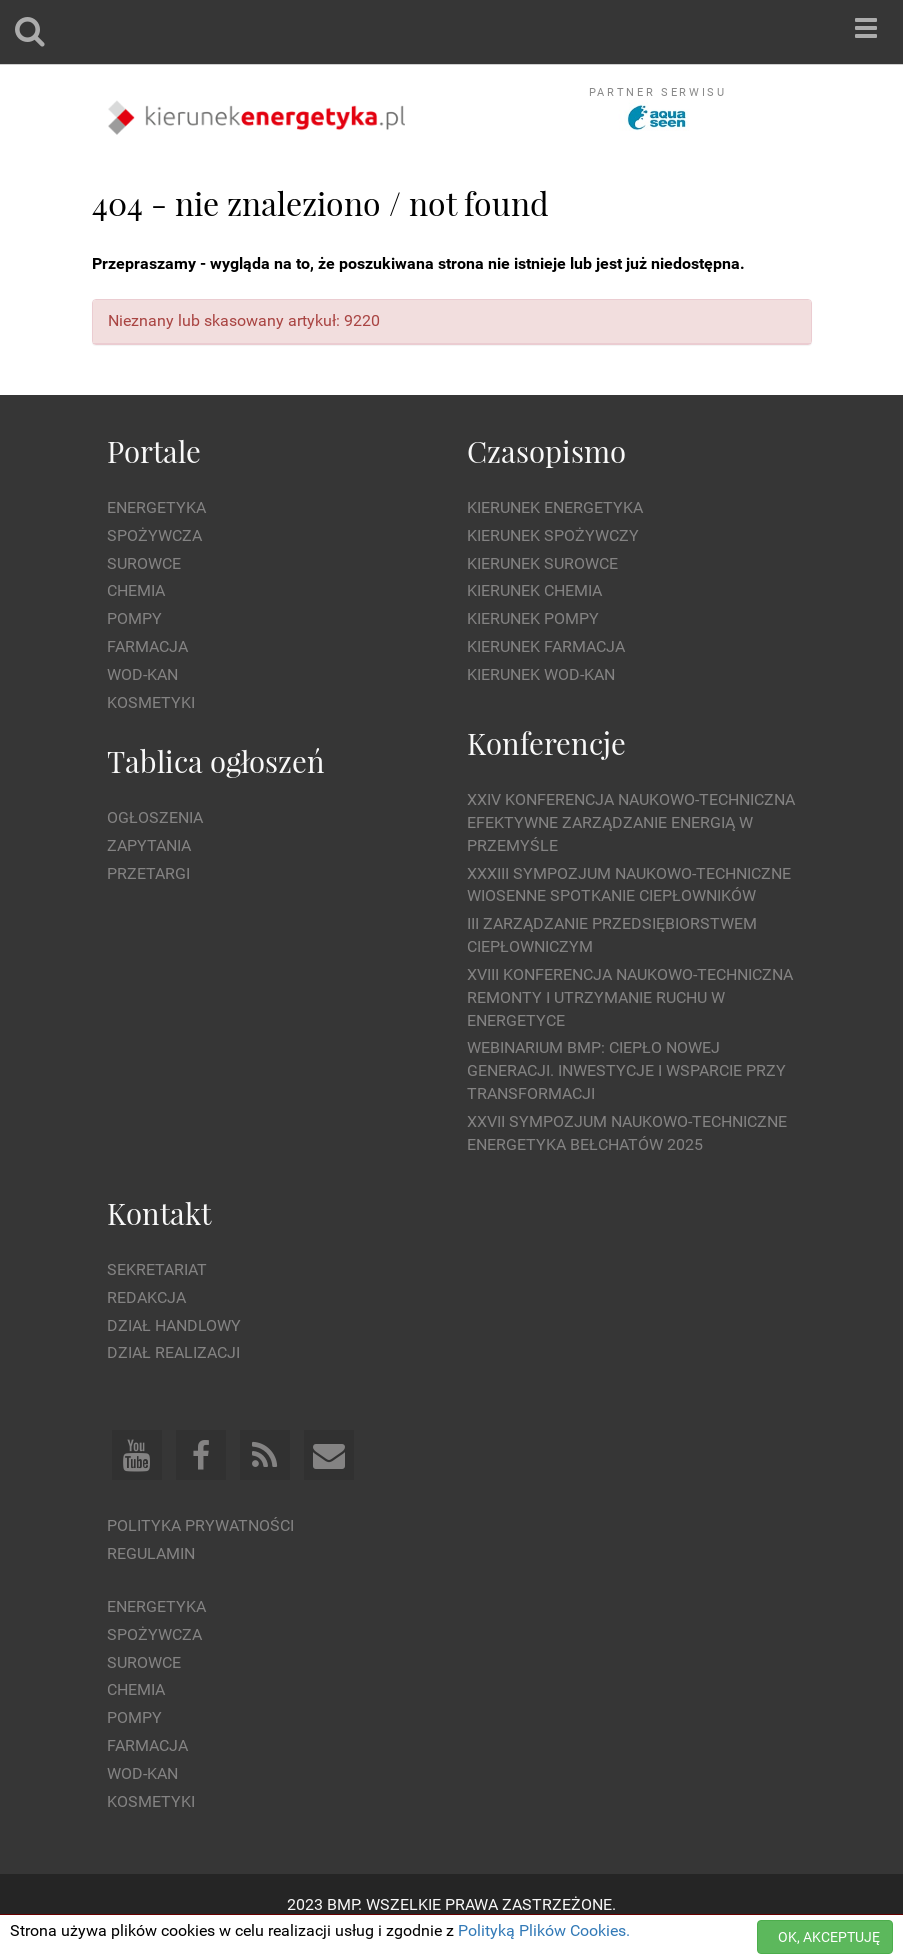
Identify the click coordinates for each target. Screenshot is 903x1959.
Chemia (136, 590)
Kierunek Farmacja (546, 646)
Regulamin (151, 1553)
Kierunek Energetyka (555, 507)
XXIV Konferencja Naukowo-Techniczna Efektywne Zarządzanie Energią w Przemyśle (631, 822)
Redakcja (146, 1297)
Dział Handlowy (174, 1325)
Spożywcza (154, 535)
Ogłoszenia (155, 817)
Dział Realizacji (173, 1352)
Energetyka (156, 507)
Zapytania (149, 845)
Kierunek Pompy (533, 618)
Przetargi (148, 873)
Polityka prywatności (200, 1525)
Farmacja (147, 646)
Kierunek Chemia (534, 590)
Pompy (134, 618)
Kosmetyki (151, 702)
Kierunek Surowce (542, 563)
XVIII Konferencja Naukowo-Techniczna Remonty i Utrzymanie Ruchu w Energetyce (630, 997)
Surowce (144, 563)
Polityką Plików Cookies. (544, 1930)
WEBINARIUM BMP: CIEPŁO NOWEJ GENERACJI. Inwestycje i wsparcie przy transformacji (626, 1070)
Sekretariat (157, 1269)
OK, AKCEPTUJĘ (829, 1937)
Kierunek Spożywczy (553, 535)
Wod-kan (142, 674)
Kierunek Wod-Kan (541, 674)
